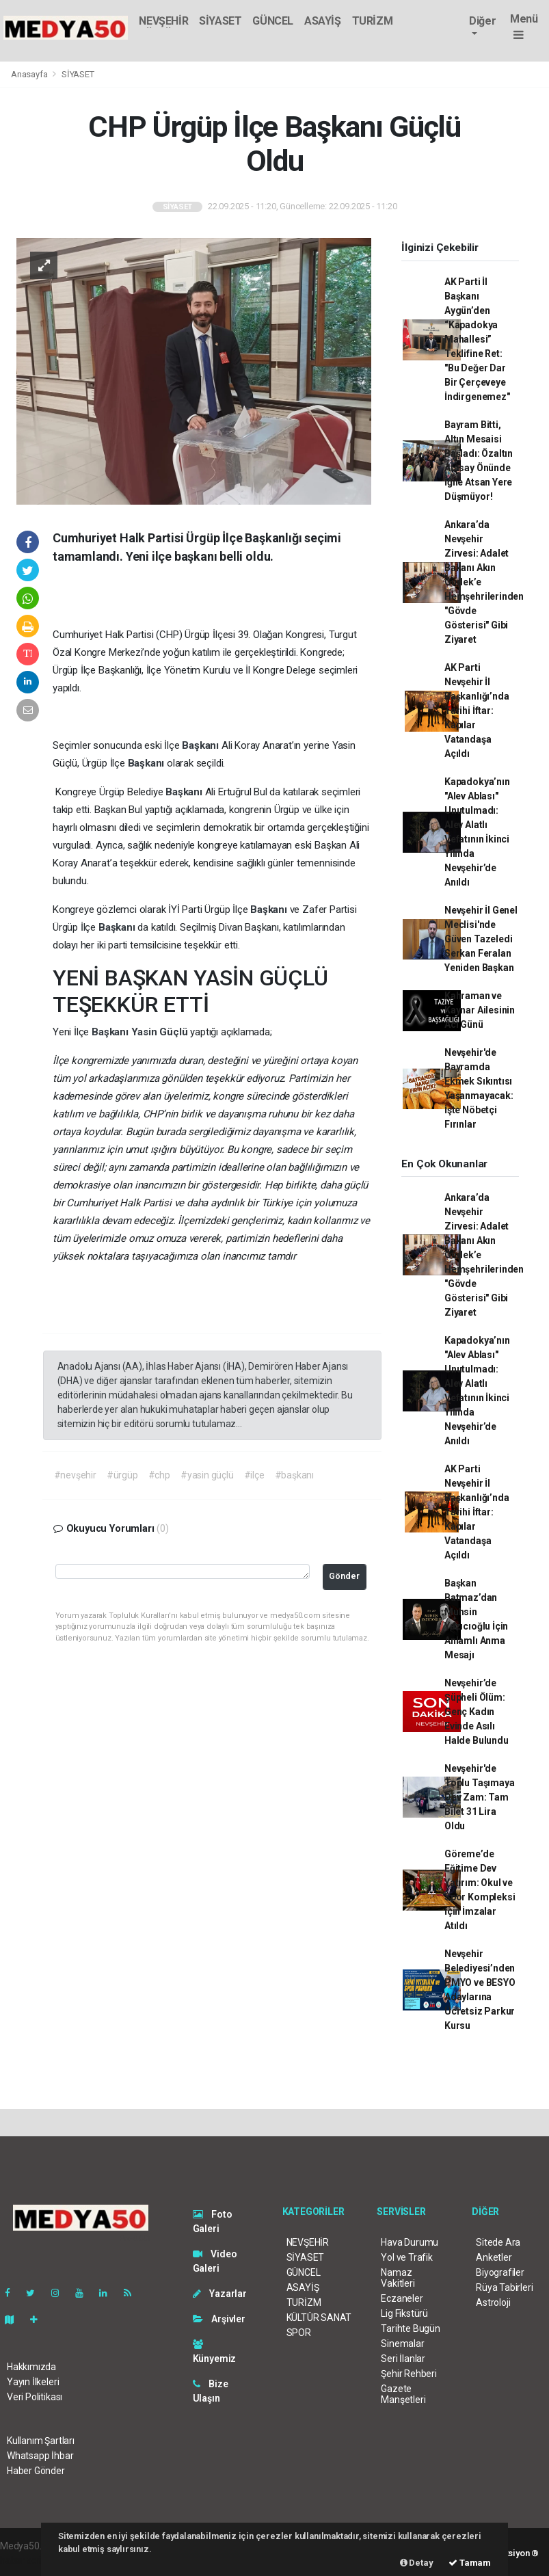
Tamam (469, 2563)
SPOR (298, 2332)
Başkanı (201, 745)
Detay (416, 2563)
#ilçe (254, 1475)
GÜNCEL (272, 20)
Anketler (493, 2257)
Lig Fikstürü (404, 2313)
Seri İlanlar (403, 2358)
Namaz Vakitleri (397, 2278)
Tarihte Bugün (410, 2328)
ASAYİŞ (322, 20)
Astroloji (493, 2302)
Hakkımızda (31, 2366)
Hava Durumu (409, 2242)
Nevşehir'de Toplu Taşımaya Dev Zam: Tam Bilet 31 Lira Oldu (479, 1797)
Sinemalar (402, 2343)
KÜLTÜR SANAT (319, 2317)
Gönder (344, 1576)
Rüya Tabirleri (504, 2287)
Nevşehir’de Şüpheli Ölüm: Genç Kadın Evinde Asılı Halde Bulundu (476, 1711)
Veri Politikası (34, 2396)
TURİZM (372, 20)
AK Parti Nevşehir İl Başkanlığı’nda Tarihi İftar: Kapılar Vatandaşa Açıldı (476, 710)
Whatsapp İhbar (40, 2455)
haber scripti (26, 2560)
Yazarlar (220, 2293)
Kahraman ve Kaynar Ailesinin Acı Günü (479, 1010)
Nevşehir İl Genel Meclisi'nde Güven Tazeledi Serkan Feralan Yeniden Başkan (481, 939)
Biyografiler (500, 2272)
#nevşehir (75, 1475)
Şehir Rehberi (409, 2373)
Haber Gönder (36, 2470)
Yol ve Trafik (407, 2257)
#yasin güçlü (207, 1475)
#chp (159, 1475)
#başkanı (294, 1475)
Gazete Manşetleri (403, 2394)
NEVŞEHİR (163, 20)
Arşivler (219, 2318)
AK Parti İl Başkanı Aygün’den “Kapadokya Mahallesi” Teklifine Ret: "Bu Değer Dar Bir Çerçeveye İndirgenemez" (477, 339)
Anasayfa (30, 74)
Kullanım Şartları (41, 2440)
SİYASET (220, 20)
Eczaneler (402, 2298)
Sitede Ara (498, 2242)
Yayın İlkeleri (33, 2381)
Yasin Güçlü (161, 1032)
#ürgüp (122, 1475)
